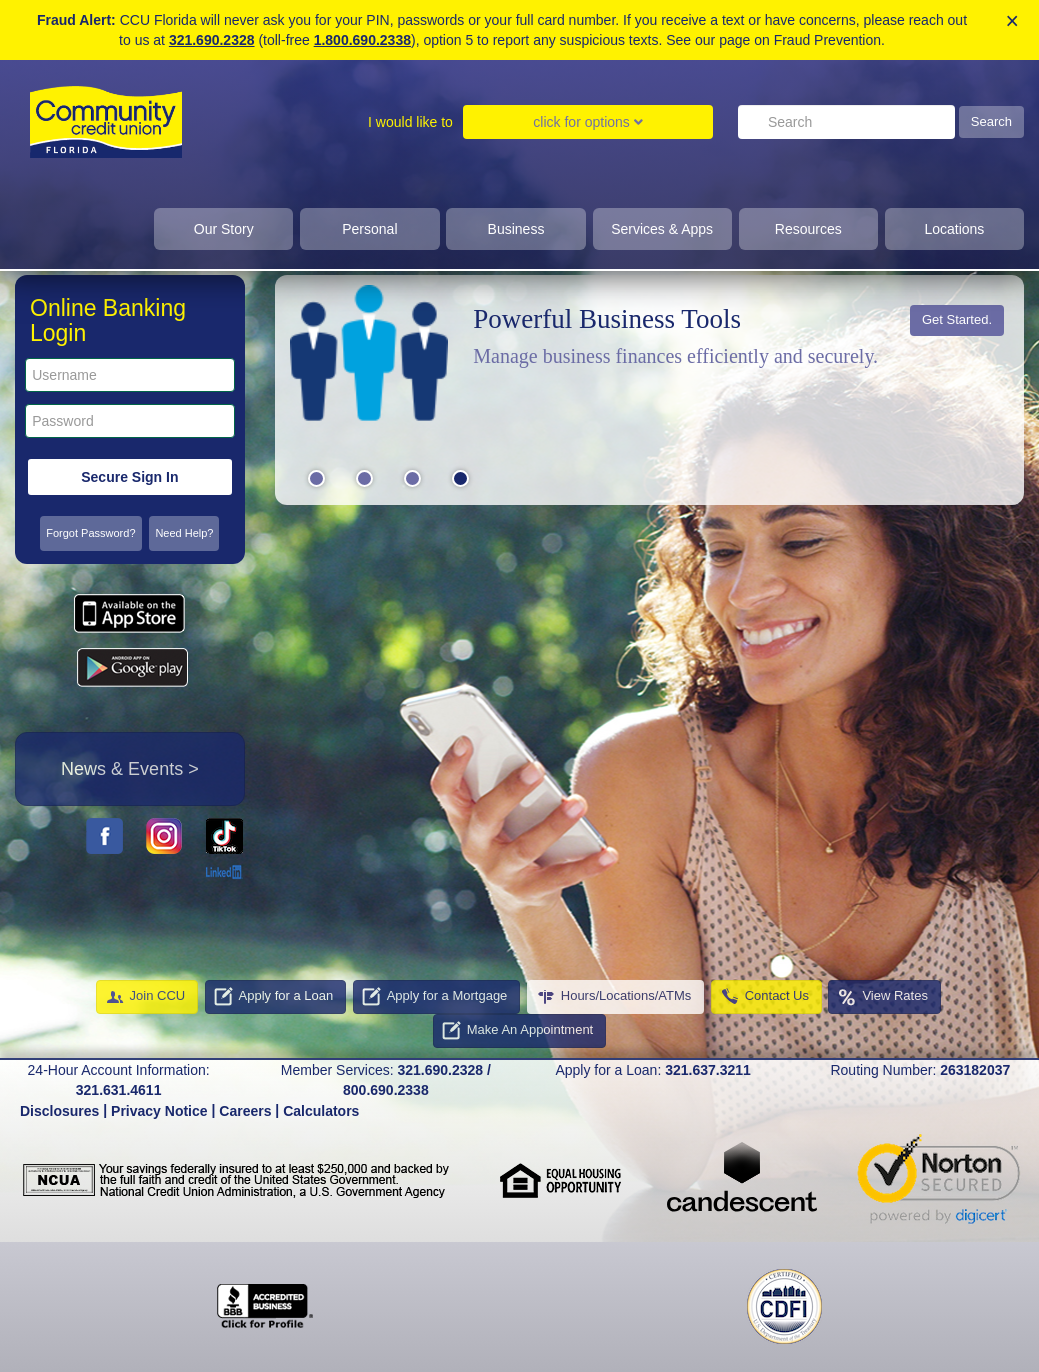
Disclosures (59, 1111)
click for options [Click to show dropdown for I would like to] (587, 122)
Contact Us (764, 997)
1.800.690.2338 (362, 40)
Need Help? (184, 533)
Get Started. (957, 319)
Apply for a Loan (273, 997)
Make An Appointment (517, 1031)
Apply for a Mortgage (434, 997)
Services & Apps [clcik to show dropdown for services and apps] (662, 229)
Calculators (321, 1111)
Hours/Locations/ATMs (613, 997)
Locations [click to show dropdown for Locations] (954, 229)
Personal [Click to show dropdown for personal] (369, 229)
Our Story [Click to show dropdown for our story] (224, 229)
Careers (245, 1111)
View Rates (882, 997)
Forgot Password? (90, 533)
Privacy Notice (159, 1111)
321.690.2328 (212, 40)
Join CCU (145, 997)
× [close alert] (1012, 21)
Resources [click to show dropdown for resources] (808, 229)
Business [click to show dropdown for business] (516, 229)
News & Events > (130, 769)
